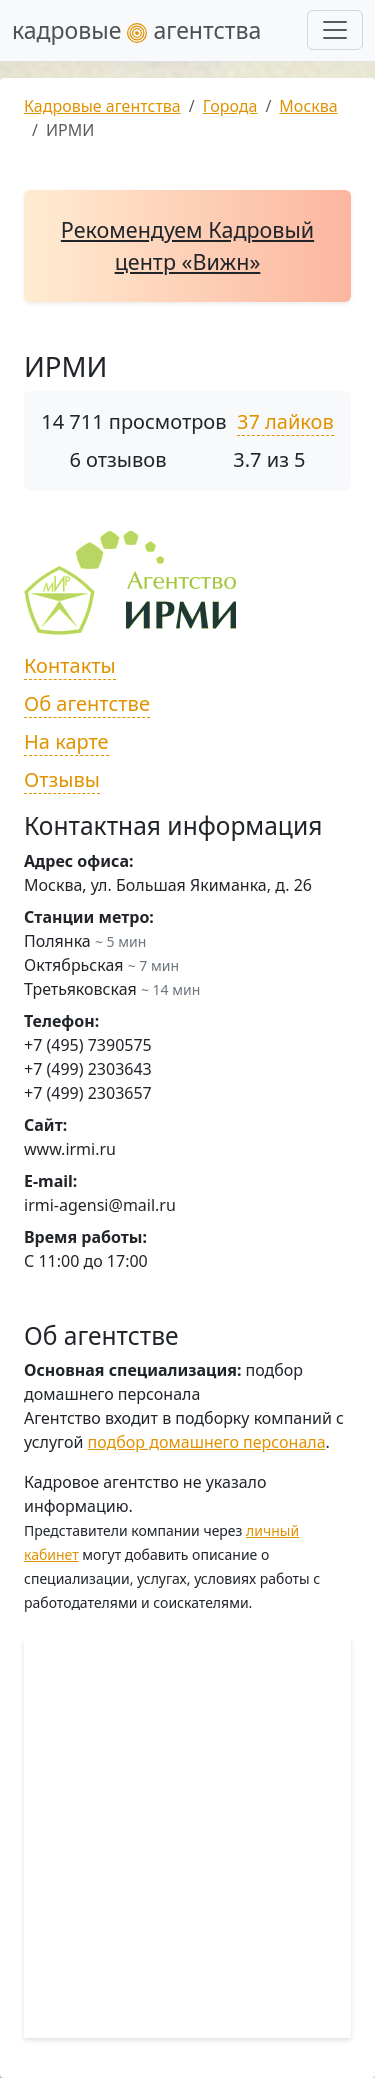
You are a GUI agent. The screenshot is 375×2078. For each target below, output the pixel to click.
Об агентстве (87, 703)
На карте (66, 741)
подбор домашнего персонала (207, 1442)
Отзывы (62, 779)
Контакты (70, 665)
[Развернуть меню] (335, 30)
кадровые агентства (136, 30)
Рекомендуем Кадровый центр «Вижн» (187, 245)
